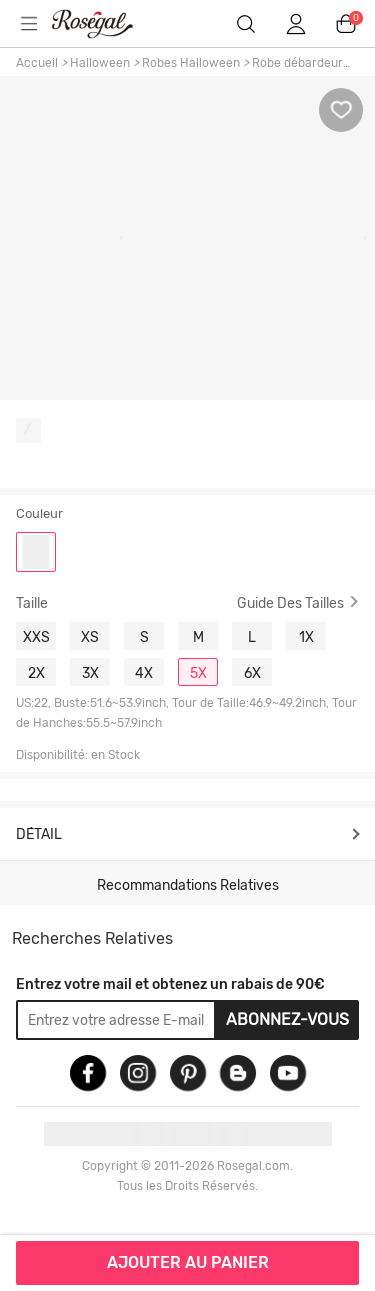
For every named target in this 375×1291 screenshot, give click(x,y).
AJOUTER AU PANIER (188, 1262)
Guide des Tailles (290, 603)
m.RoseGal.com (105, 24)
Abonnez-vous (287, 1019)
